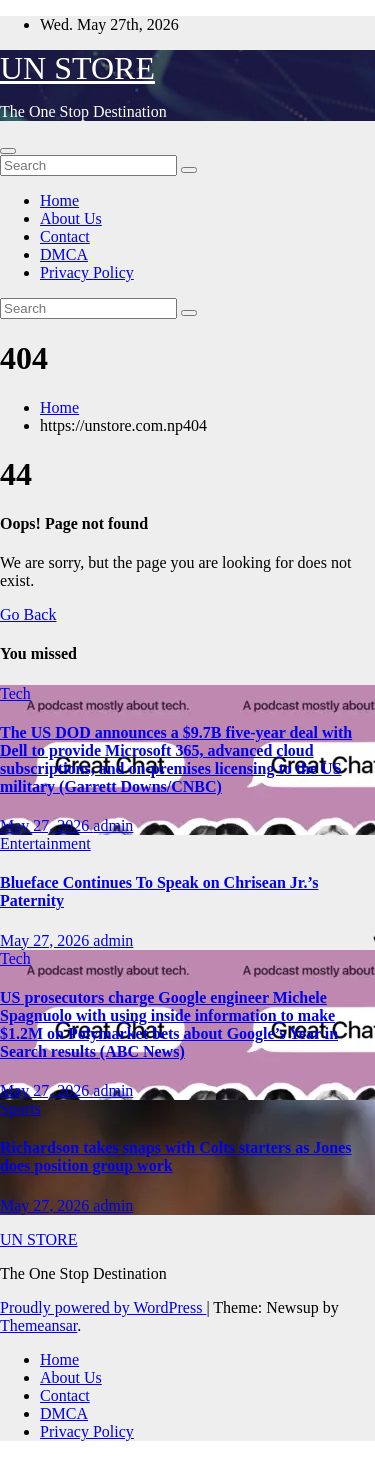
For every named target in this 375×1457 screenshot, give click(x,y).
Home (59, 200)
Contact (65, 236)
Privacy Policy (87, 272)
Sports (20, 1108)
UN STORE (77, 68)
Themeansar (38, 1325)
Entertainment (45, 843)
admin (113, 825)
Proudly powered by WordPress (103, 1307)
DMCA (64, 254)
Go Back (28, 614)
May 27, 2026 (46, 825)
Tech (15, 693)
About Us (71, 218)
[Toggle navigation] (8, 151)
